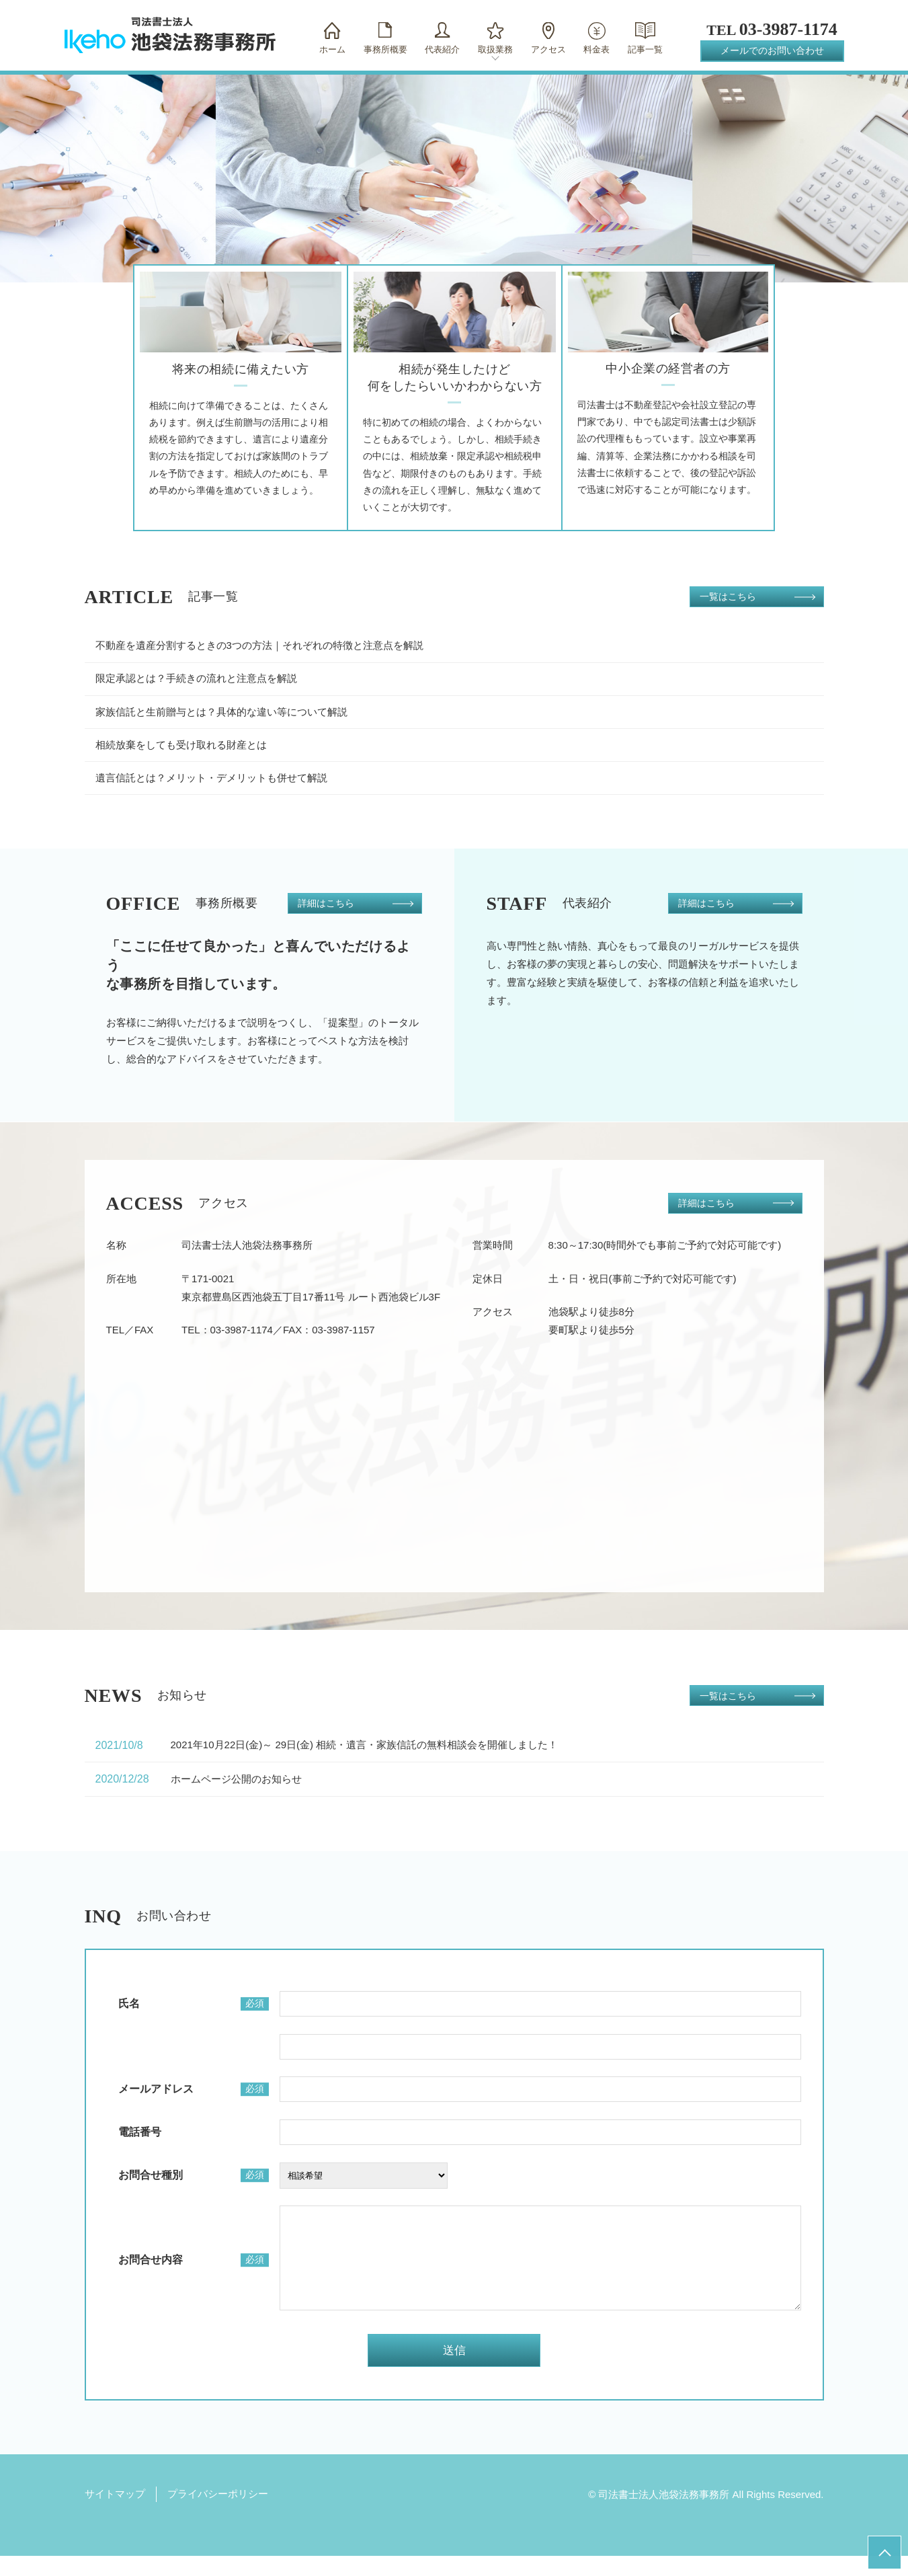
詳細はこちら (326, 903)
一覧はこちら (728, 596)
